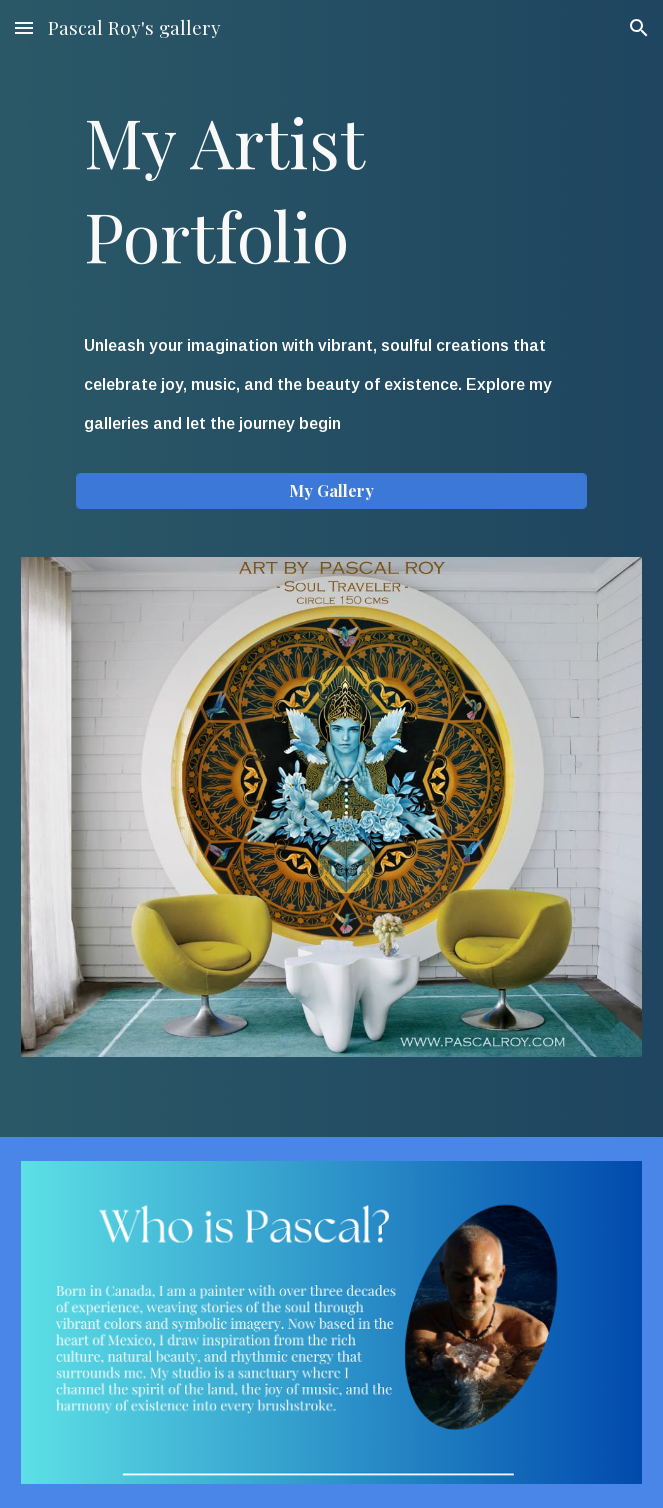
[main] (332, 188)
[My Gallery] (332, 490)
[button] (24, 27)
